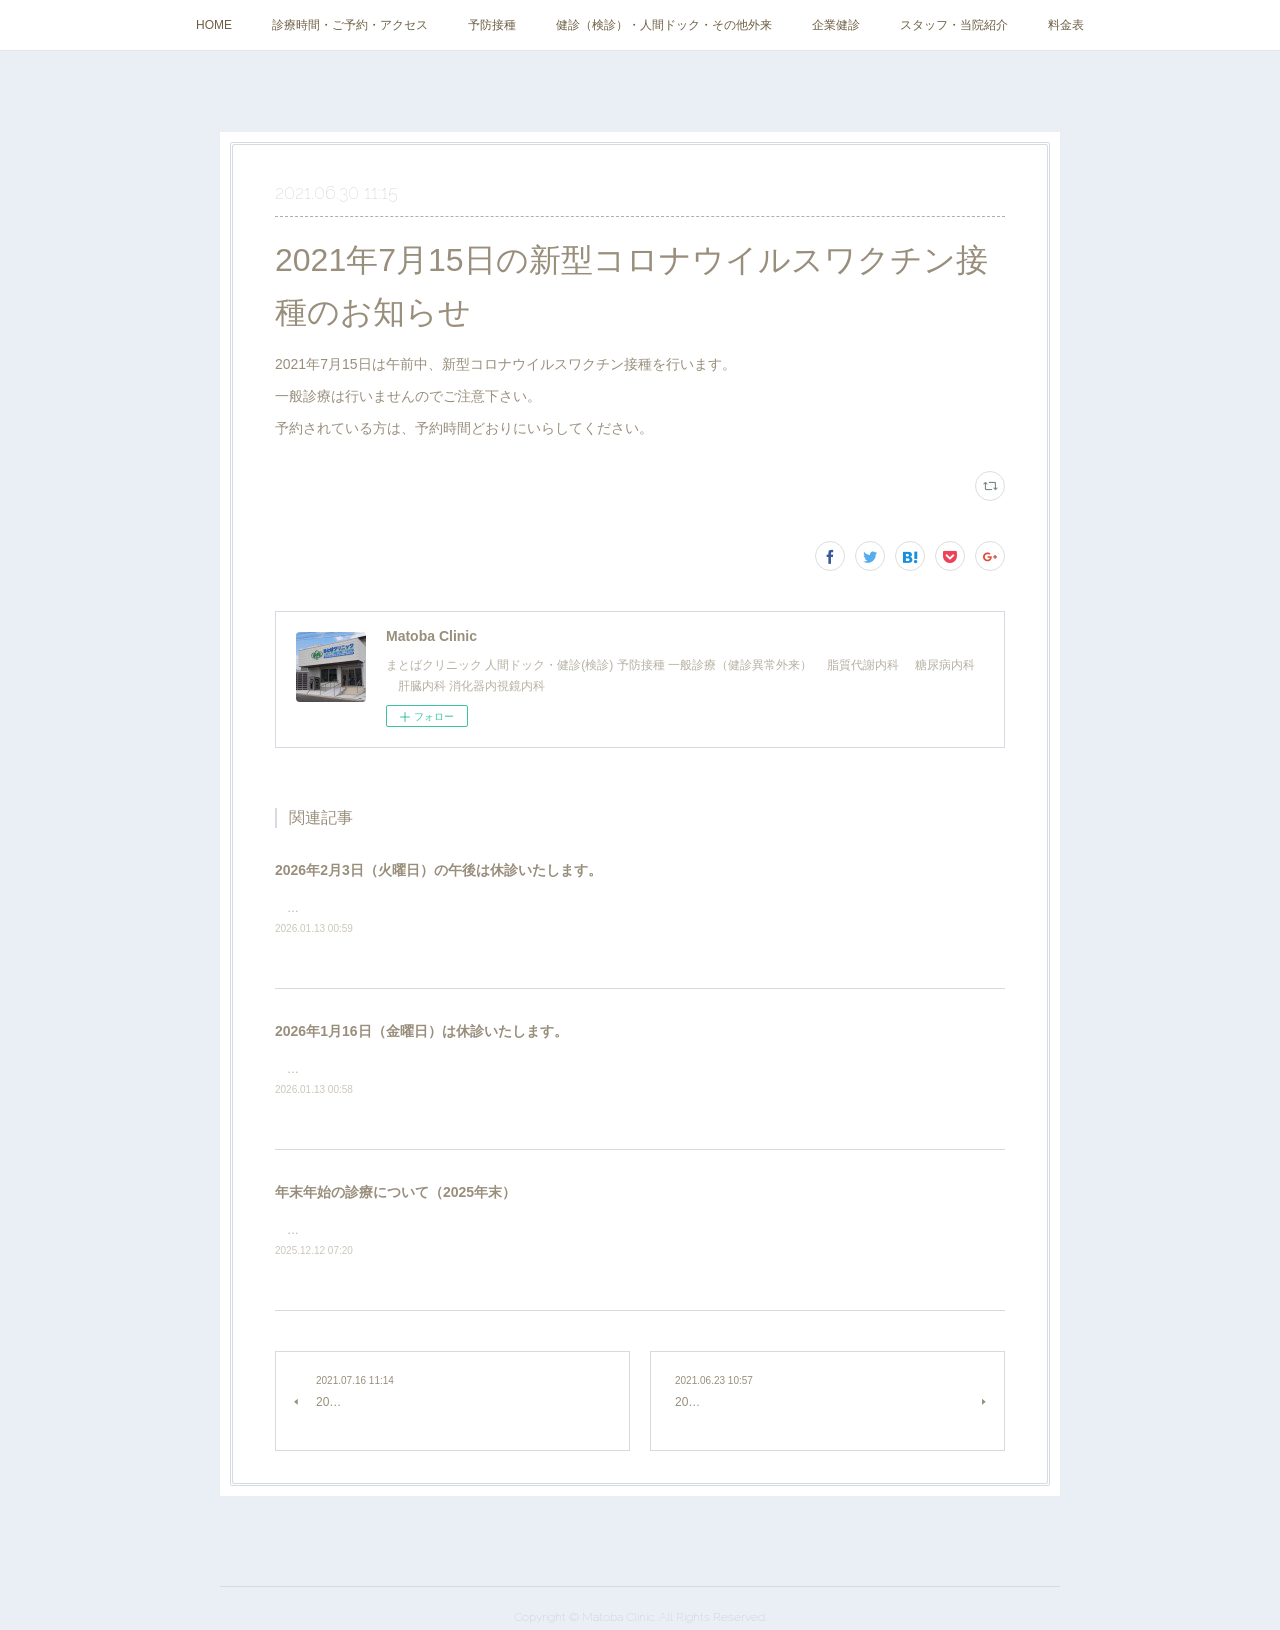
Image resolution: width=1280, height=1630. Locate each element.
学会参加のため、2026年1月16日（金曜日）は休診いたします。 (454, 1069)
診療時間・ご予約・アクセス (350, 25)
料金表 (1066, 25)
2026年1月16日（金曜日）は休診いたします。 (421, 1031)
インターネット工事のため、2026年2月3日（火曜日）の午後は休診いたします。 (499, 908)
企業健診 (836, 25)
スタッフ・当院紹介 (954, 25)
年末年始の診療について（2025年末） (395, 1192)
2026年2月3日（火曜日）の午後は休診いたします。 (438, 870)
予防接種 (492, 25)
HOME (214, 25)
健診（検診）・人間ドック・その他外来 (664, 25)
